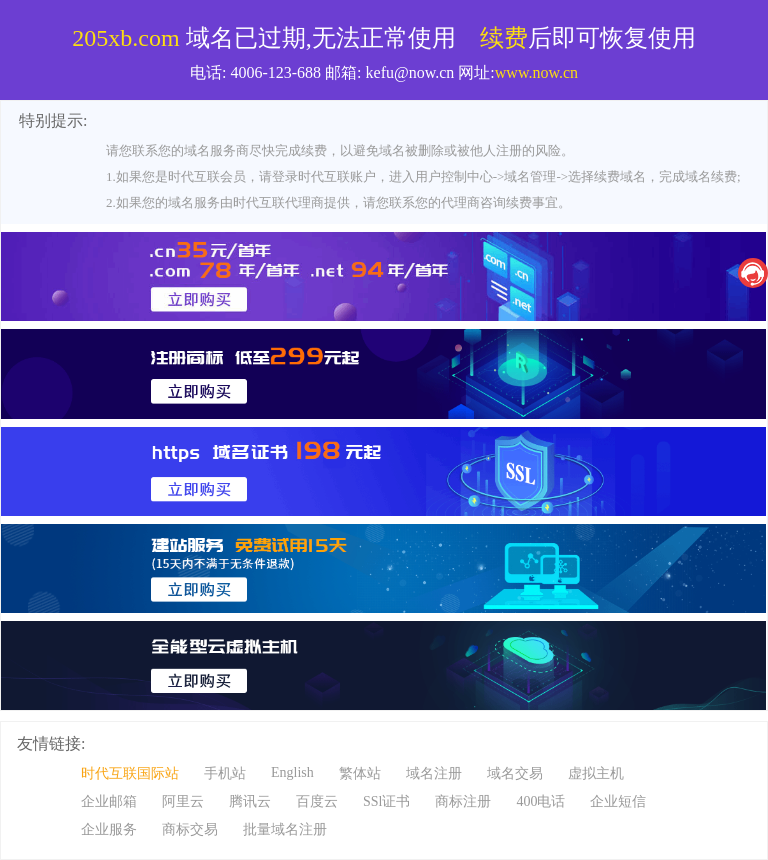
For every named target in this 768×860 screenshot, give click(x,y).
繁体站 (360, 773)
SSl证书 (386, 801)
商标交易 (190, 829)
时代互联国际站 (130, 773)
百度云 (317, 801)
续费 (504, 38)
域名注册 (434, 773)
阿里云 (183, 801)
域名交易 (515, 773)
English (292, 772)
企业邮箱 (109, 801)
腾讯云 (250, 801)
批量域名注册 (285, 829)
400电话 (540, 801)
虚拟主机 (596, 773)
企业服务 (109, 829)
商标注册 (463, 801)
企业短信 (618, 801)
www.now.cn (536, 72)
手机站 (225, 773)
